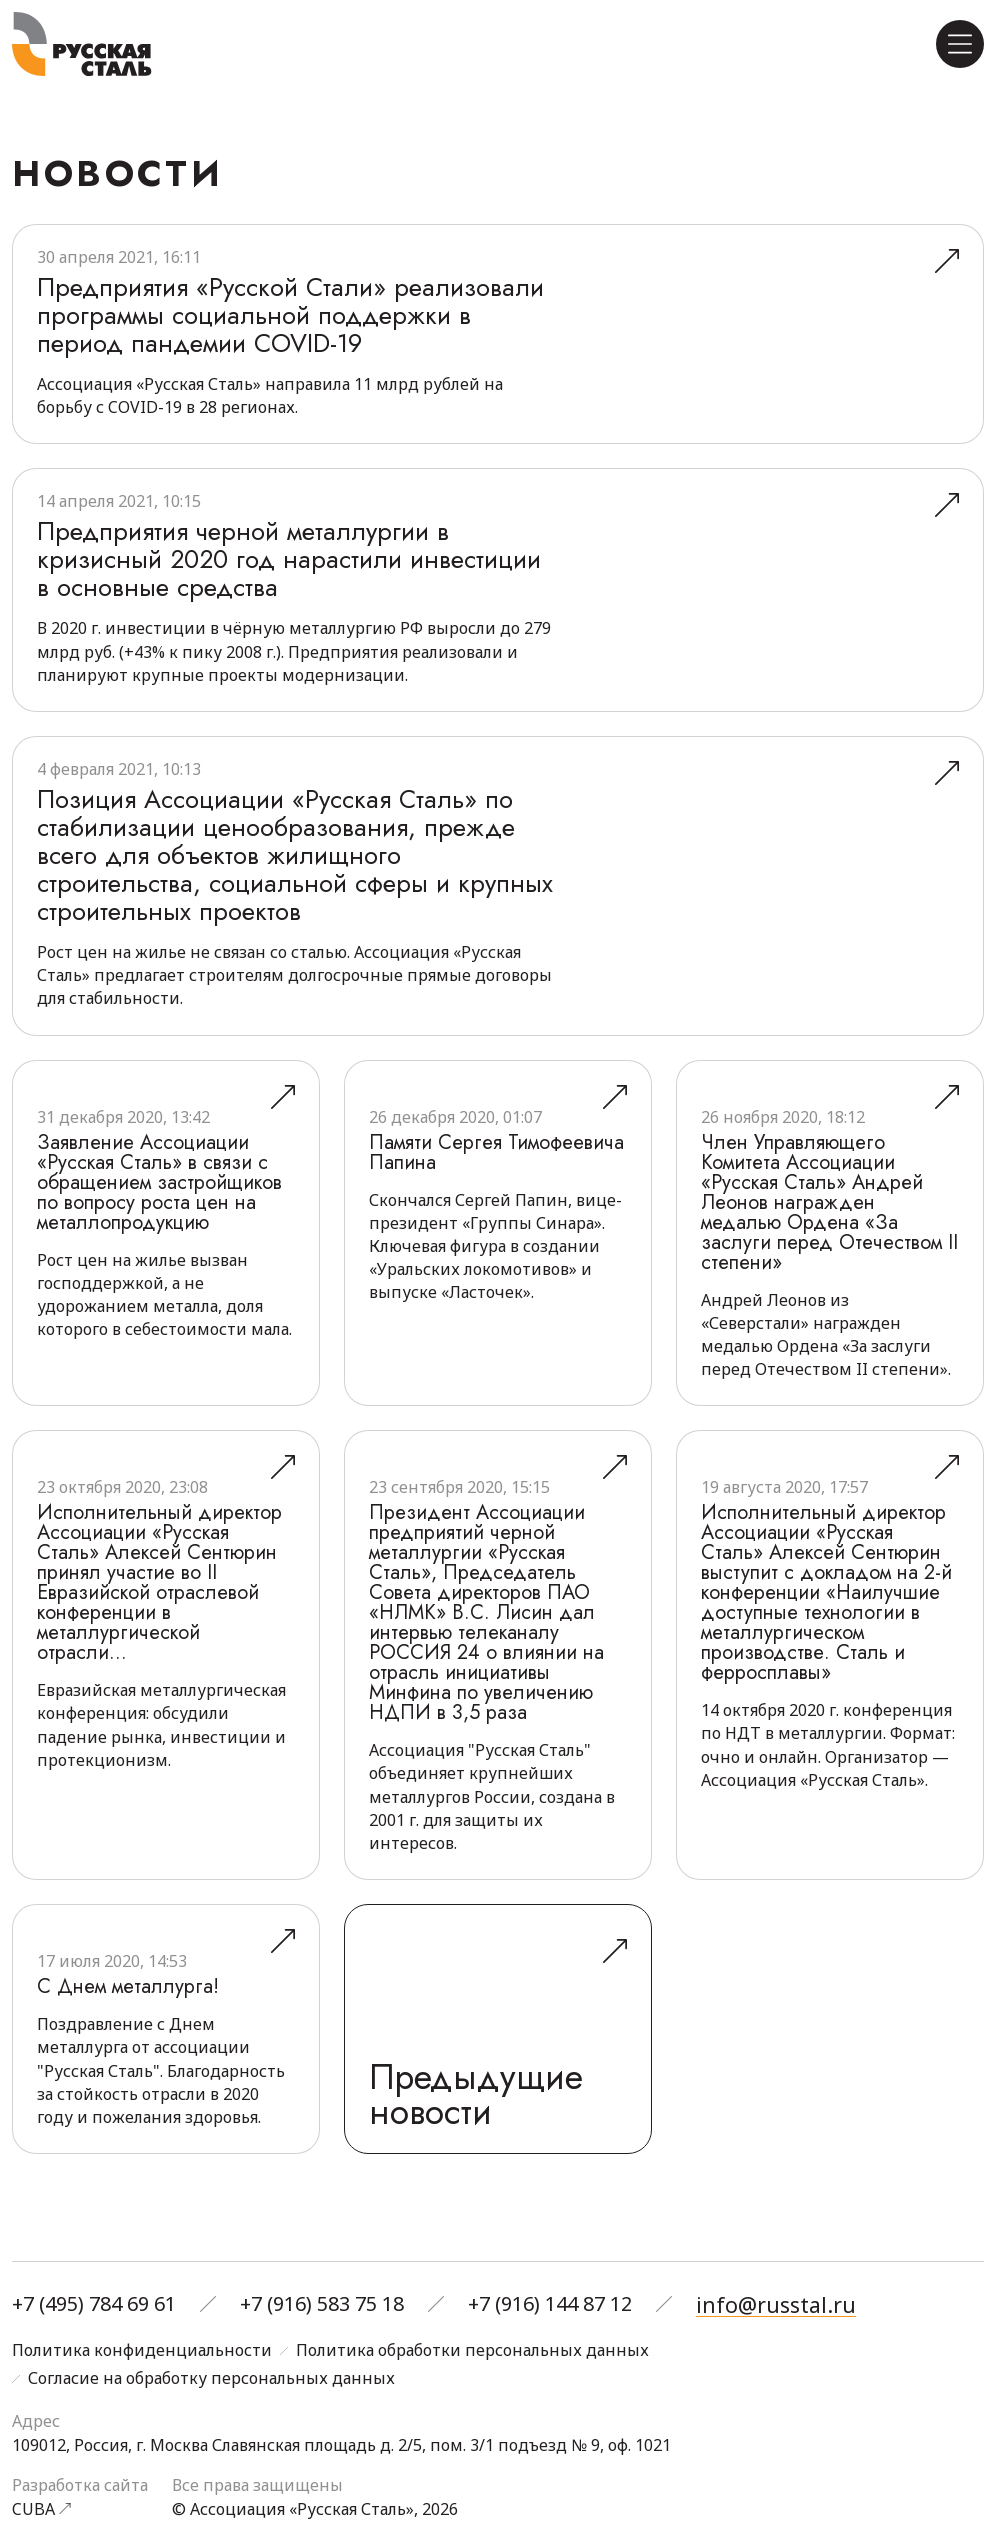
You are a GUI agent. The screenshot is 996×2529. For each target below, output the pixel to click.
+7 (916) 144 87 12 (550, 2306)
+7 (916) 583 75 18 (322, 2306)
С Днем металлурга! (128, 2014)
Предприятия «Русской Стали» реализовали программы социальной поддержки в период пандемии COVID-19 (282, 328)
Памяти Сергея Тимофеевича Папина (496, 1180)
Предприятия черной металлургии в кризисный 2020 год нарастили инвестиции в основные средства (257, 586)
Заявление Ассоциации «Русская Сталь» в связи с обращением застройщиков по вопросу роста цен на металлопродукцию (159, 1210)
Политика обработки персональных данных (472, 2351)
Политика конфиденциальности (142, 2351)
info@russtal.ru (771, 2306)
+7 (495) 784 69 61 (94, 2306)
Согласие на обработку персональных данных (211, 2379)
